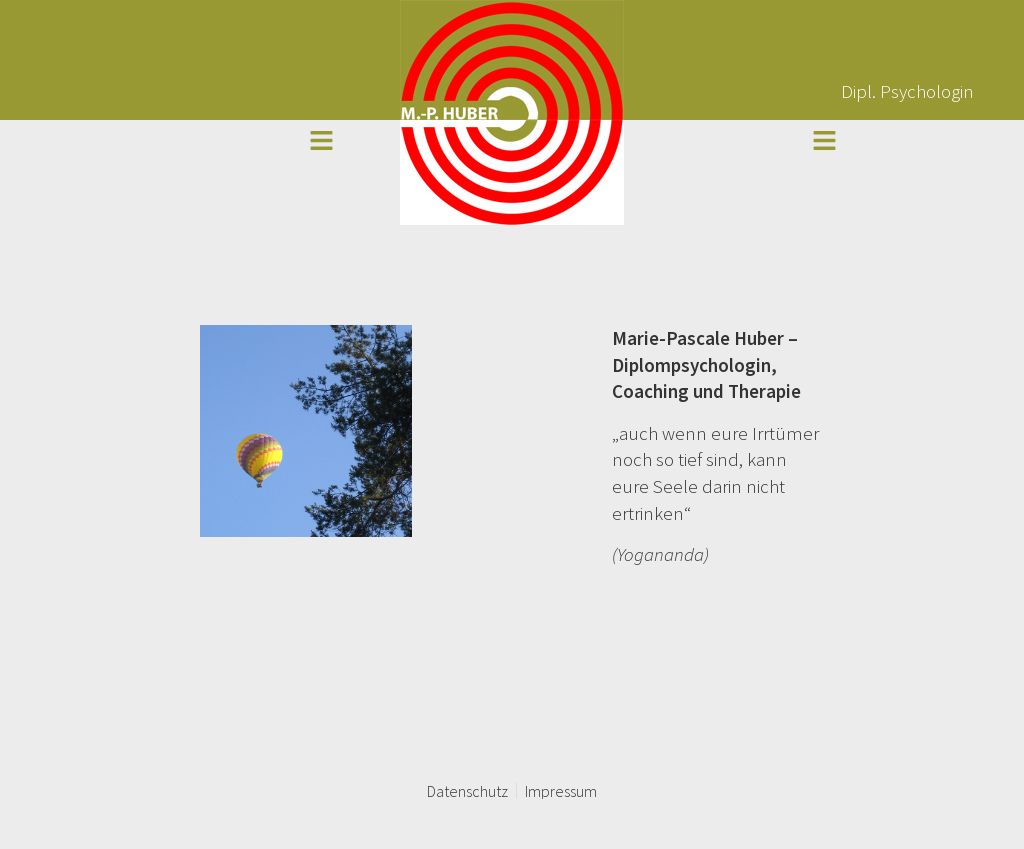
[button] (321, 141)
